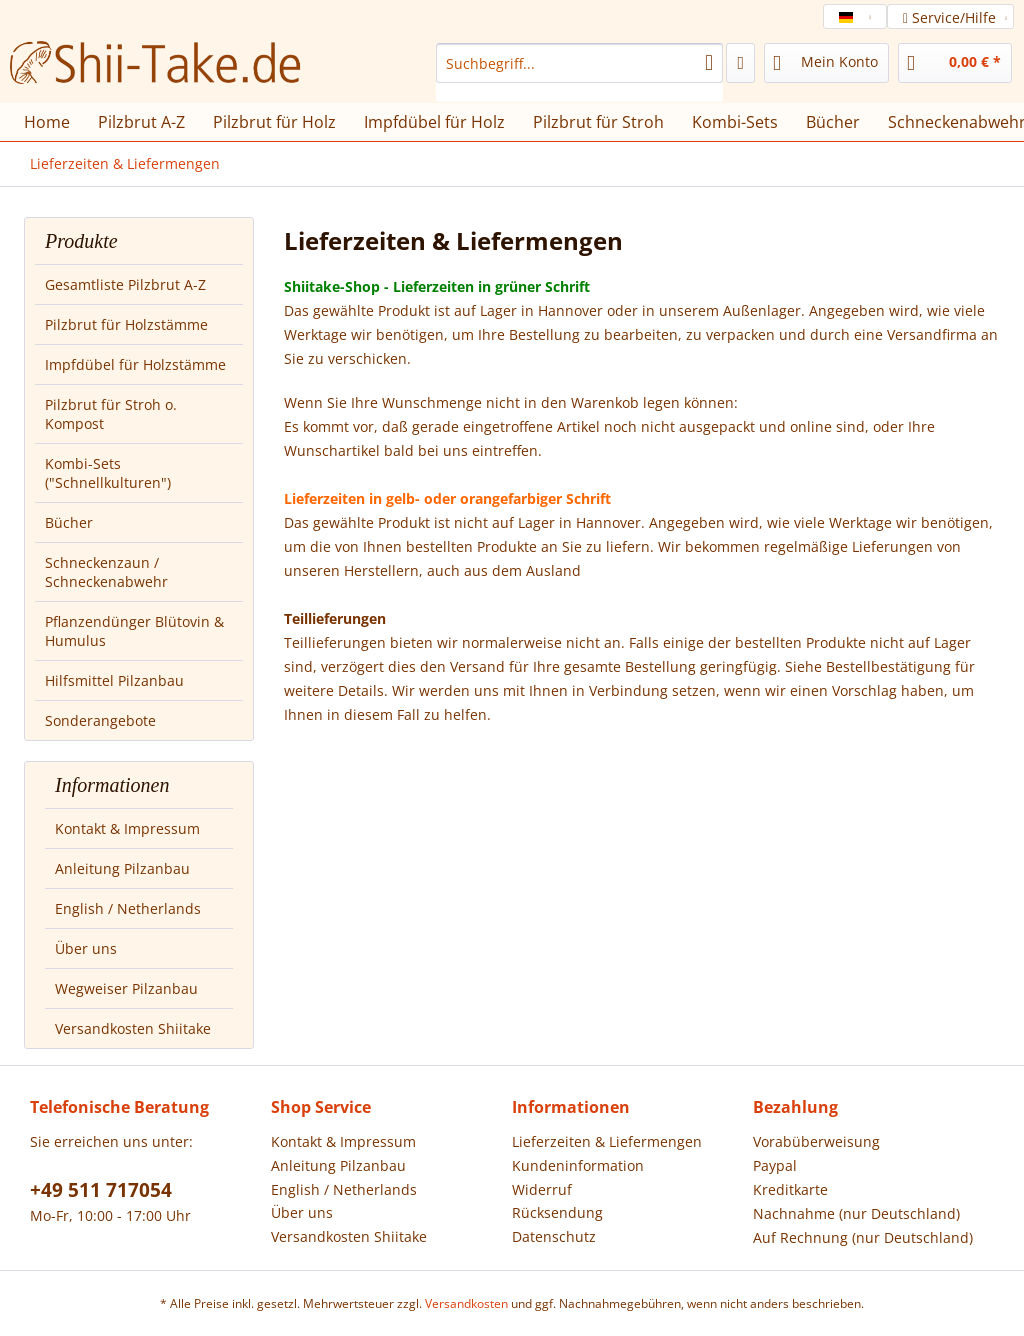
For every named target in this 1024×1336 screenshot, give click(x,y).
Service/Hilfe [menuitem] (951, 17)
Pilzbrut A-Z (141, 122)
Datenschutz (554, 1236)
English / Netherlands (128, 908)
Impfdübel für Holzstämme (135, 364)
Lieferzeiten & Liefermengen (607, 1141)
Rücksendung (557, 1212)
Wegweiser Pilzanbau (126, 988)
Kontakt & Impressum (127, 828)
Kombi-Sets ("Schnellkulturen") (108, 473)
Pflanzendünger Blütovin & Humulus (134, 631)
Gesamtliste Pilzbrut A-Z (125, 284)
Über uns (86, 948)
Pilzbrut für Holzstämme (126, 324)
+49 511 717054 (101, 1190)
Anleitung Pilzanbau (122, 868)
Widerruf (542, 1189)
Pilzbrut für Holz (274, 122)
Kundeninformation (578, 1165)
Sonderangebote (100, 720)
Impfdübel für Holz (434, 122)
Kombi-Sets (735, 122)
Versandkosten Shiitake (133, 1028)
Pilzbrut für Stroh (598, 122)
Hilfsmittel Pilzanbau (114, 680)
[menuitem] (579, 72)
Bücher (69, 522)
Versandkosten (466, 1303)
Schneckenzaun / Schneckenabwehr (106, 572)
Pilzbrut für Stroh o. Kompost (111, 414)
